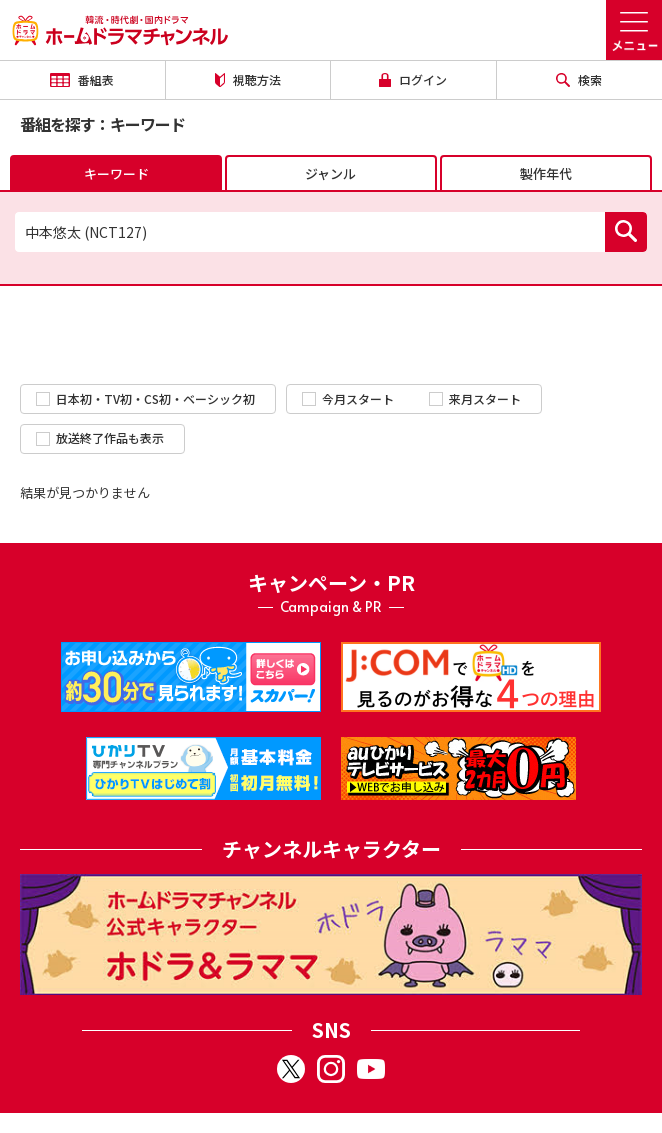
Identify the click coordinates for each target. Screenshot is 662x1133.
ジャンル (330, 173)
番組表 (82, 79)
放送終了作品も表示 (100, 437)
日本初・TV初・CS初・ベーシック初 (145, 398)
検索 (579, 79)
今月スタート (348, 398)
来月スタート (475, 398)
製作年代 (546, 173)
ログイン (413, 79)
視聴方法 (248, 79)
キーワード (116, 173)
